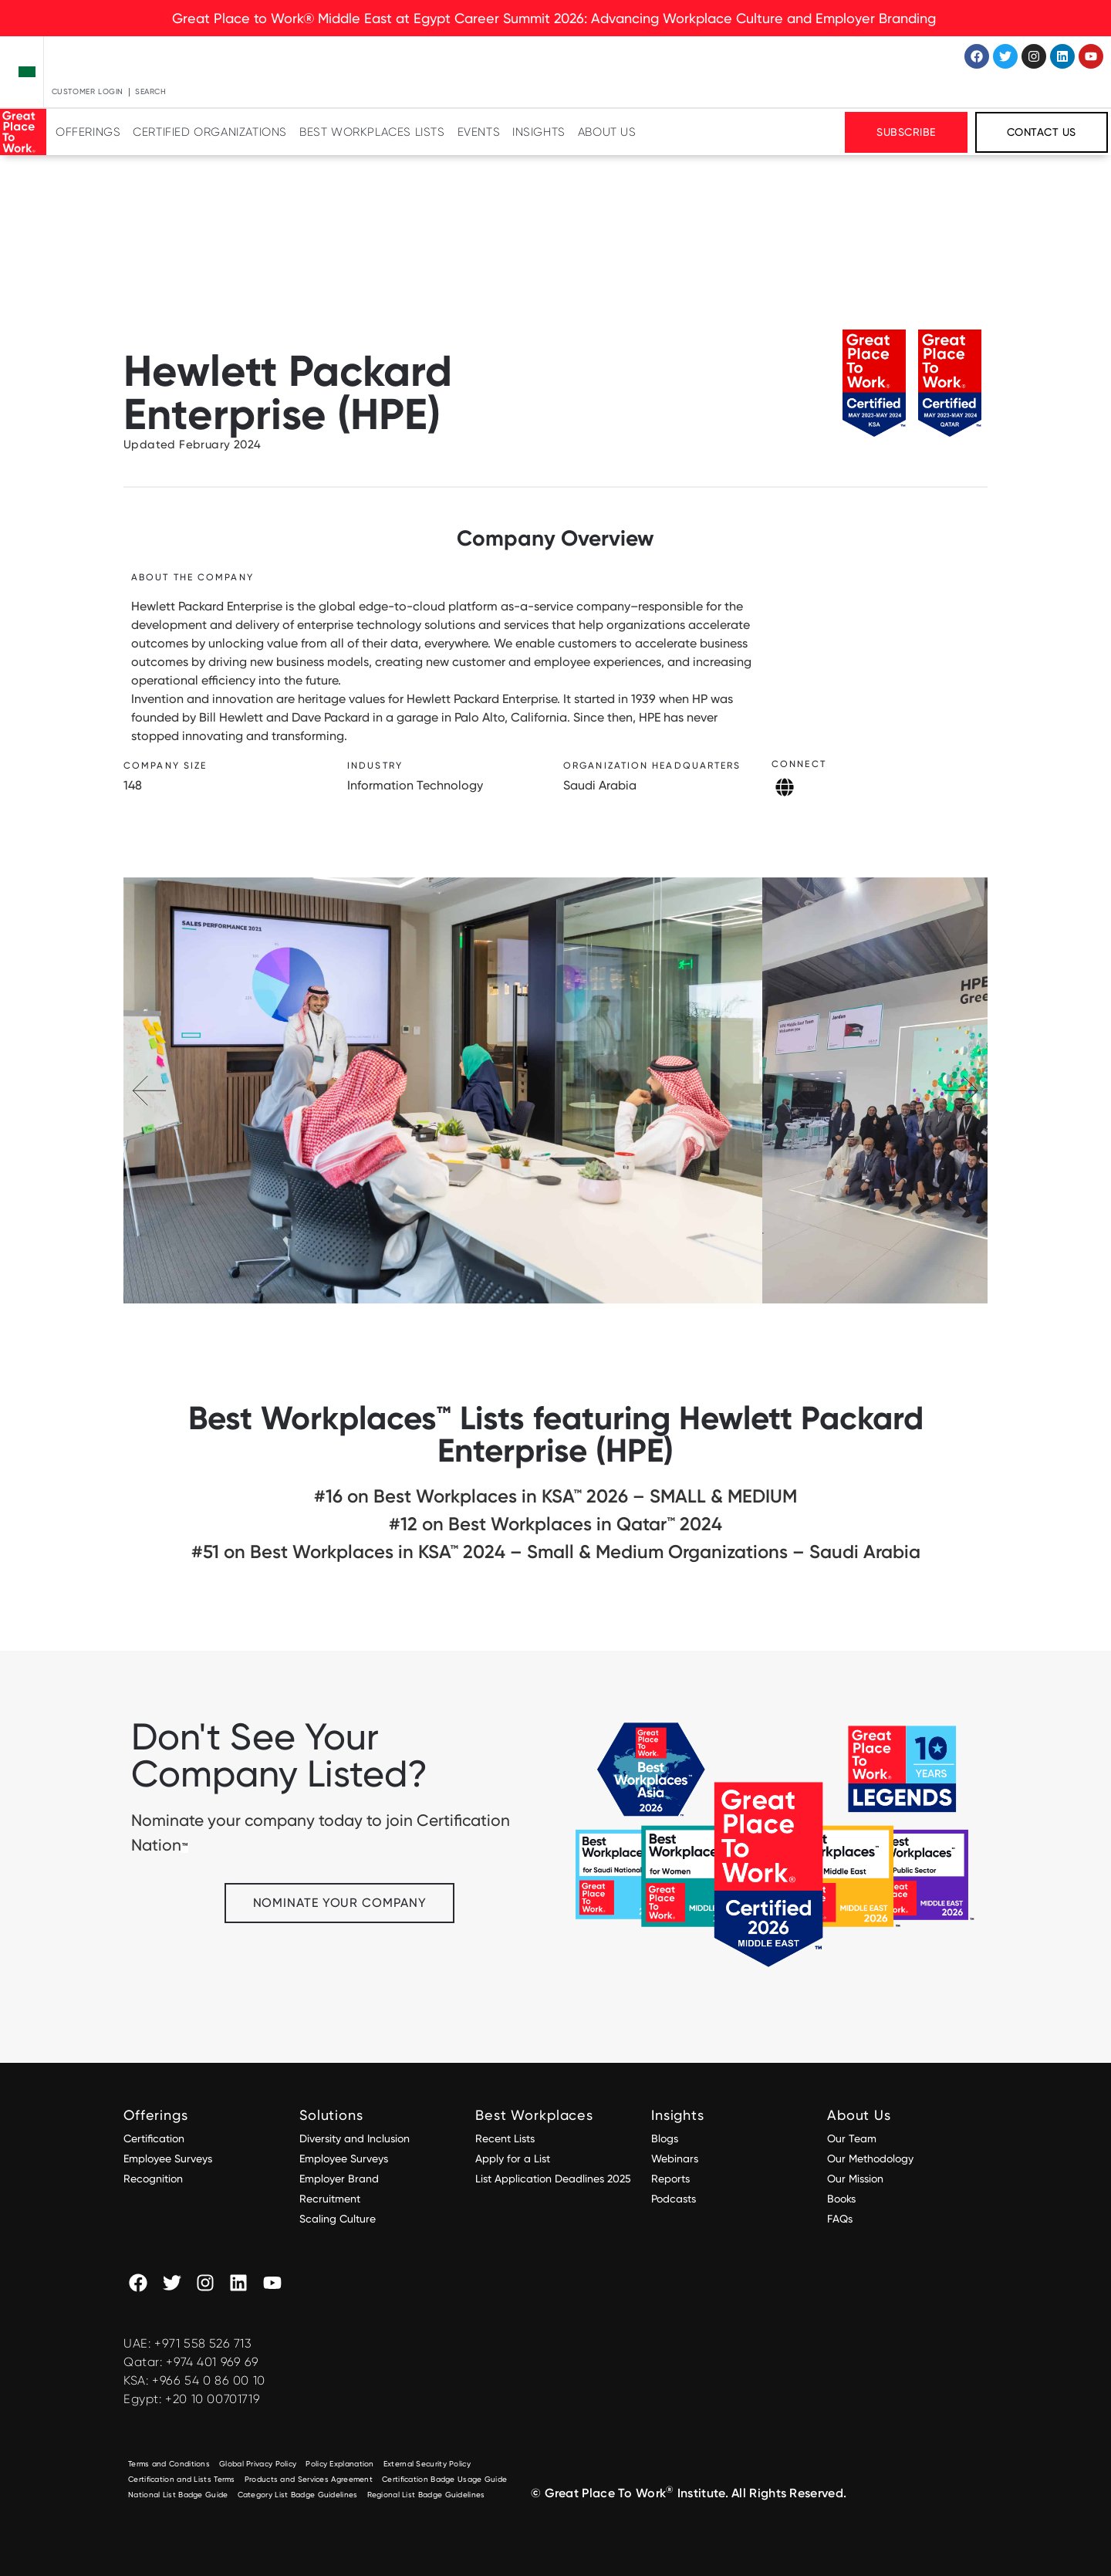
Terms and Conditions (169, 2463)
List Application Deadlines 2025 (553, 2178)
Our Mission (855, 2178)
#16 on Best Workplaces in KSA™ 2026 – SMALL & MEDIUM (555, 1496)
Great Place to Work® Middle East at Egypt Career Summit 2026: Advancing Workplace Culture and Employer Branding (556, 18)
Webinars (674, 2158)
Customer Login (87, 91)
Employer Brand (339, 2178)
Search (151, 91)
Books (841, 2198)
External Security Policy (427, 2463)
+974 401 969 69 (212, 2362)
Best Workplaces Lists (372, 132)
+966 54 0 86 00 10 (208, 2380)
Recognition (153, 2178)
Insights (539, 132)
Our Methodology (872, 2158)
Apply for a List (512, 2158)
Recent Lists (505, 2138)
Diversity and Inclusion (354, 2138)
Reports (670, 2178)
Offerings (88, 132)
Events (479, 132)
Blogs (664, 2138)
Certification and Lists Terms (181, 2479)
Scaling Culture (337, 2219)
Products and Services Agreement (309, 2479)
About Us (607, 132)
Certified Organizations (210, 132)
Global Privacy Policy (257, 2463)
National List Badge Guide (178, 2494)
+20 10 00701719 (212, 2399)
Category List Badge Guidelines (298, 2494)
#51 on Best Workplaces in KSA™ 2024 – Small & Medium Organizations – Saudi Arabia (555, 1551)
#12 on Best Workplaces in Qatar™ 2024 (555, 1524)
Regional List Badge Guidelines (426, 2494)
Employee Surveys (167, 2158)
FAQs (840, 2219)
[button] (961, 1090)
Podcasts (673, 2198)
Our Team (851, 2138)
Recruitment (329, 2198)
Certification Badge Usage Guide (444, 2479)
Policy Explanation (339, 2463)
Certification (153, 2138)
